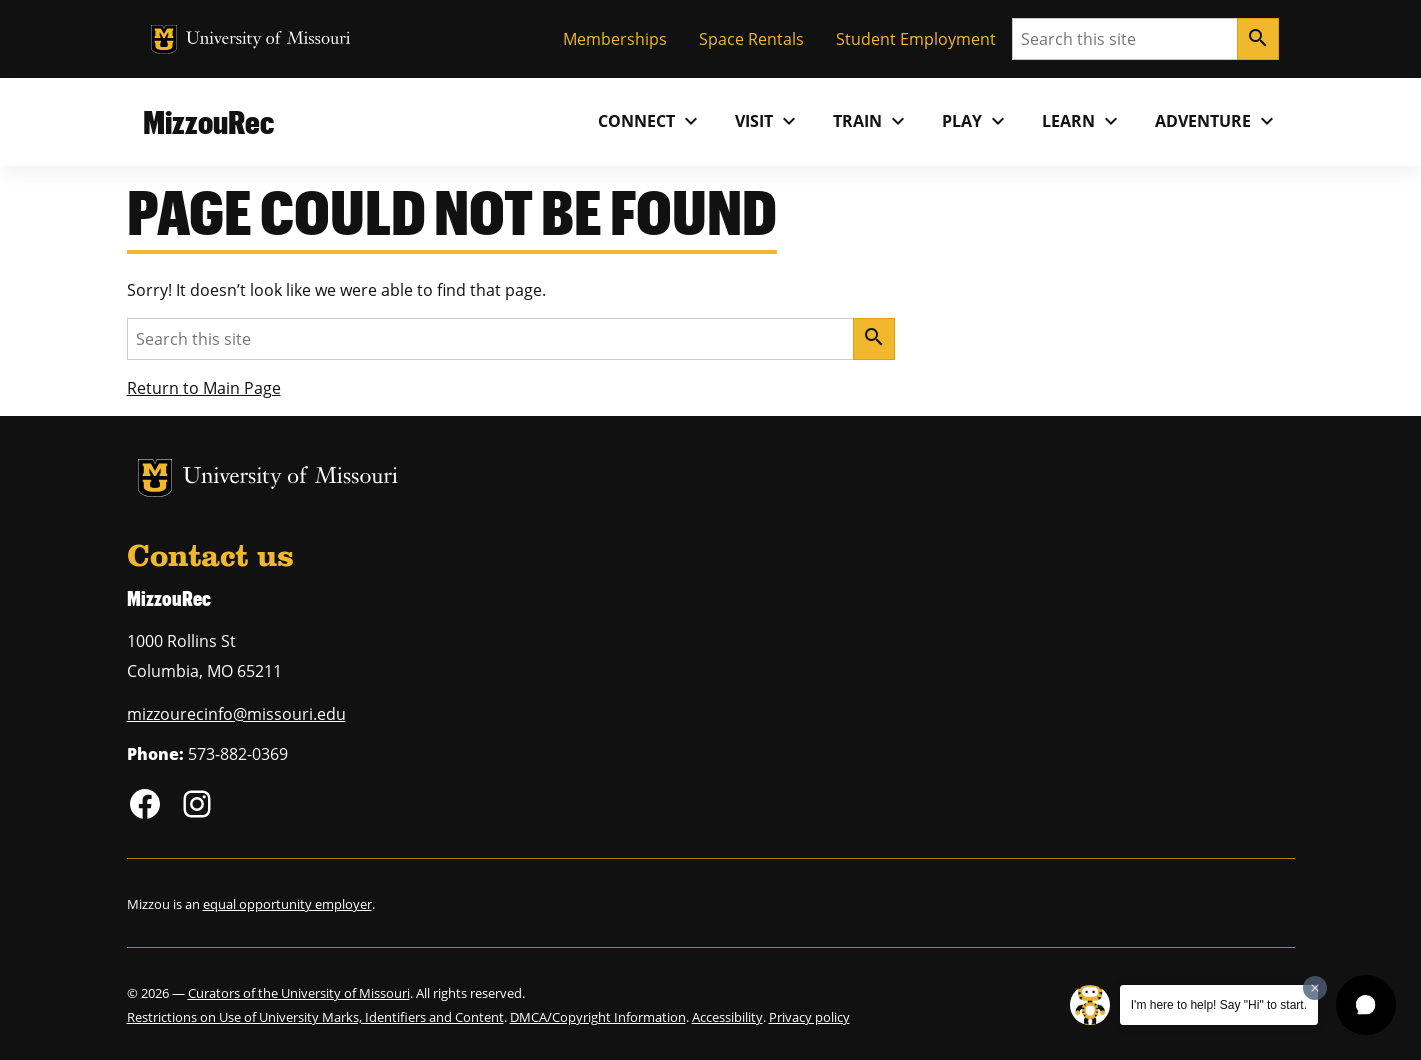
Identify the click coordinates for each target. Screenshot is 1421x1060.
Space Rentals (751, 39)
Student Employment (916, 39)
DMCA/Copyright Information (598, 1017)
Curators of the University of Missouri (299, 993)
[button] (1366, 1005)
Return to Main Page (204, 388)
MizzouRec (208, 121)
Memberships (615, 39)
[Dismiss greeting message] (1315, 988)
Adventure (1217, 121)
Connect (650, 121)
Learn (1082, 121)
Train (871, 121)
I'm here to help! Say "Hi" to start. (1219, 1005)
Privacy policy (809, 1017)
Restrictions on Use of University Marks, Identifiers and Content (315, 1017)
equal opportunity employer (287, 904)
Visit (768, 121)
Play (976, 121)
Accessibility (727, 1017)
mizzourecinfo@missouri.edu (236, 714)
